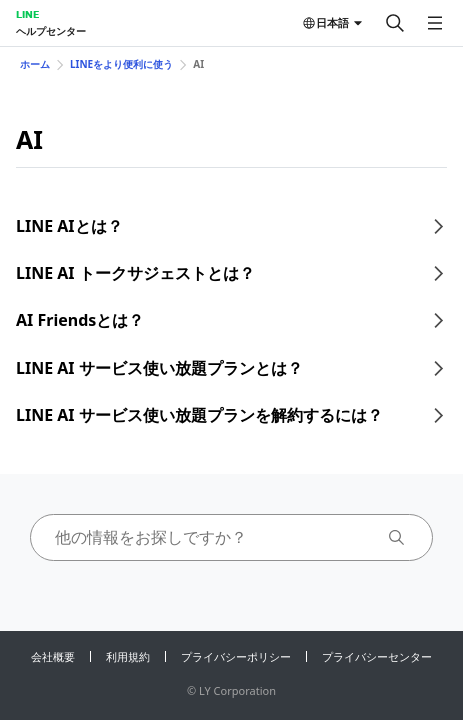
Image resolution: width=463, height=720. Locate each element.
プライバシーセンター (377, 656)
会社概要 (53, 656)
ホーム (35, 64)
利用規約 (128, 656)
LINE (27, 14)
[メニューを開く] (435, 23)
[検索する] (395, 23)
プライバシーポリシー (236, 656)
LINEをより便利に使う (121, 64)
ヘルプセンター (51, 31)
